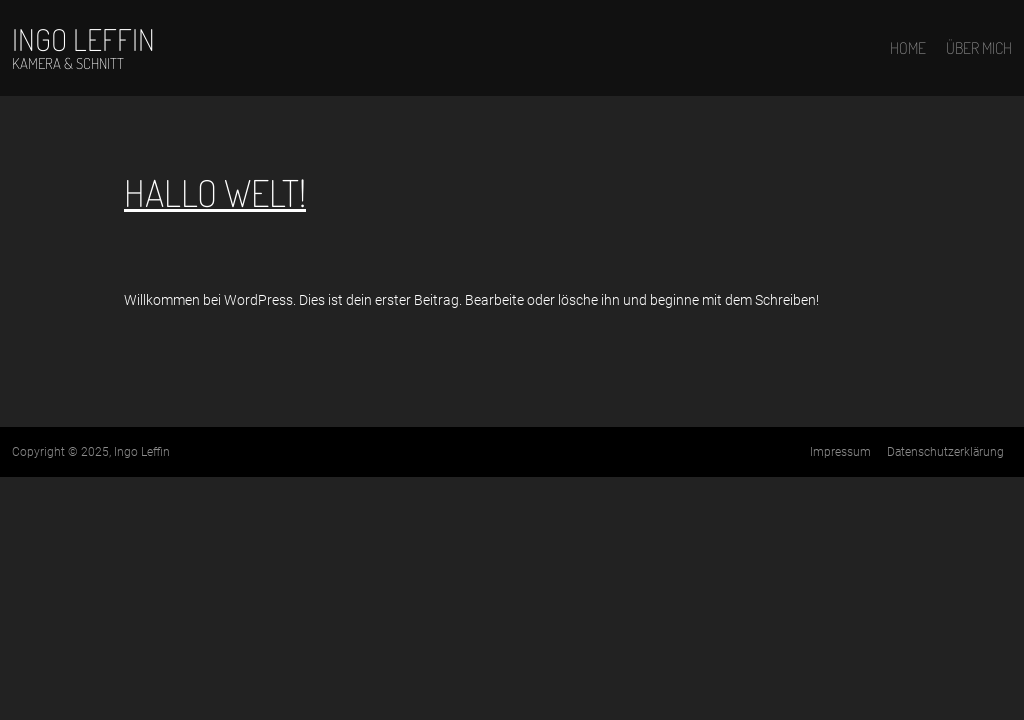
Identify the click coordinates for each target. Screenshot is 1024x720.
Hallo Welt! (215, 192)
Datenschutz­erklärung (945, 452)
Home (908, 48)
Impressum (840, 452)
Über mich (979, 48)
